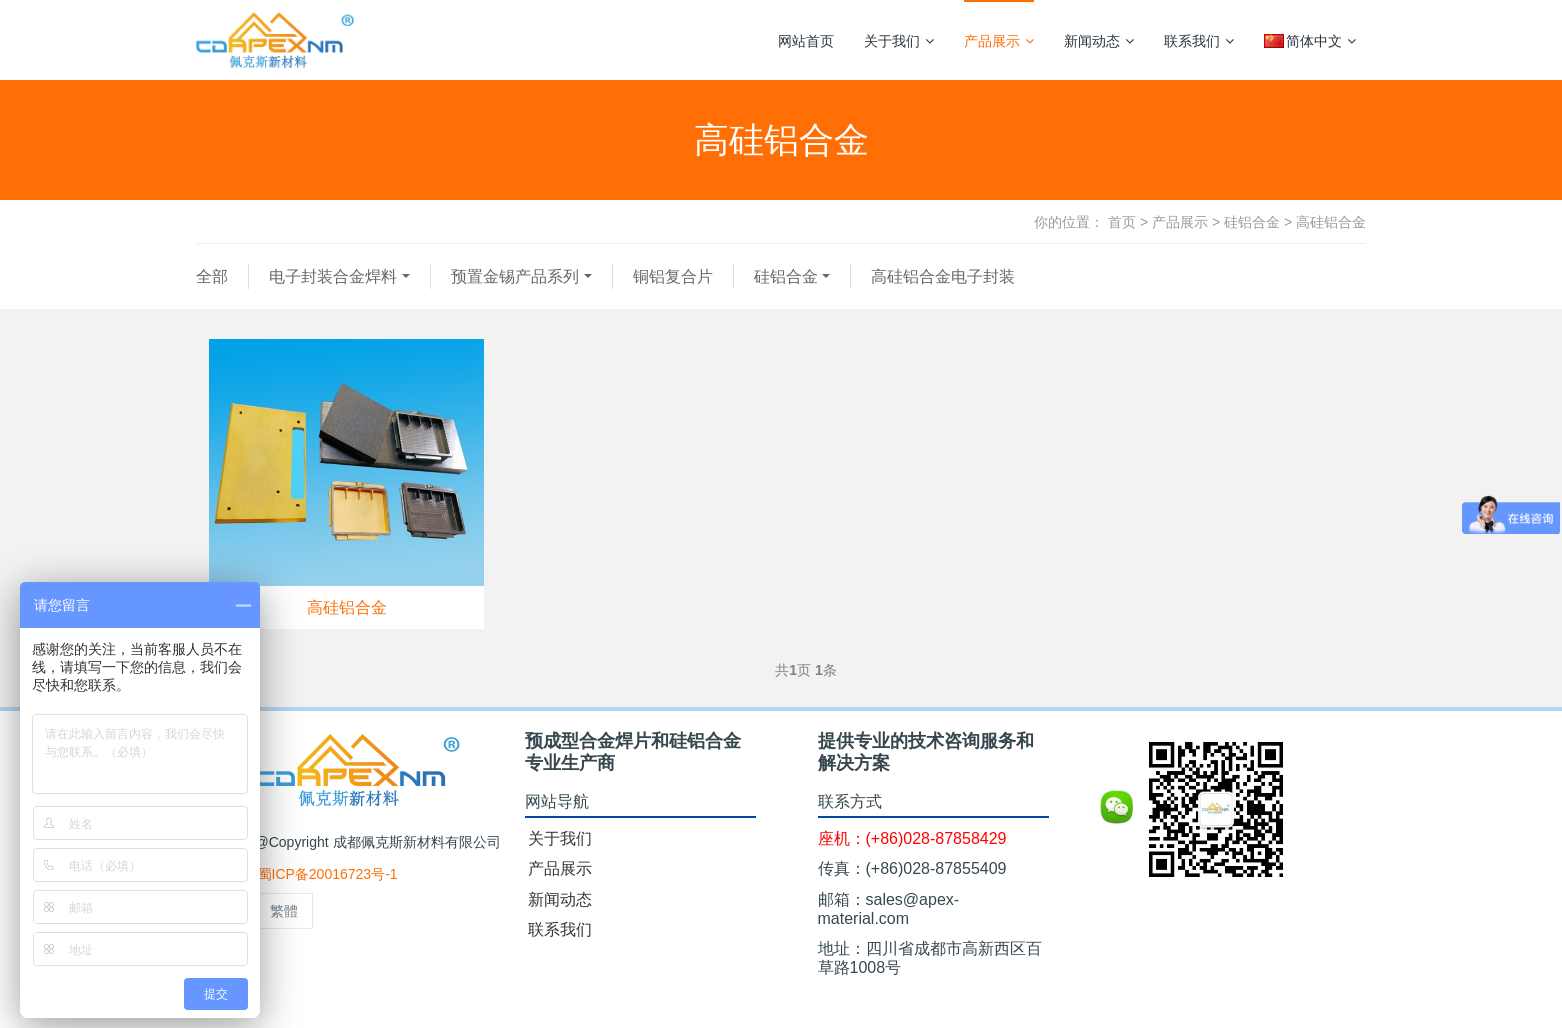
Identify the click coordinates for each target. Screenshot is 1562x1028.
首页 (1122, 222)
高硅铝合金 (1331, 222)
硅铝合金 (1252, 222)
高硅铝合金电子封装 (943, 276)
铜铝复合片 (673, 276)
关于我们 (899, 41)
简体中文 (1310, 41)
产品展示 (999, 41)
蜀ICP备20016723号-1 (328, 874)
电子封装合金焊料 (333, 276)
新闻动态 (1099, 41)
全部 (212, 276)
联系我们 (1199, 41)
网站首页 (806, 41)
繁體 (284, 911)
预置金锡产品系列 (515, 276)
